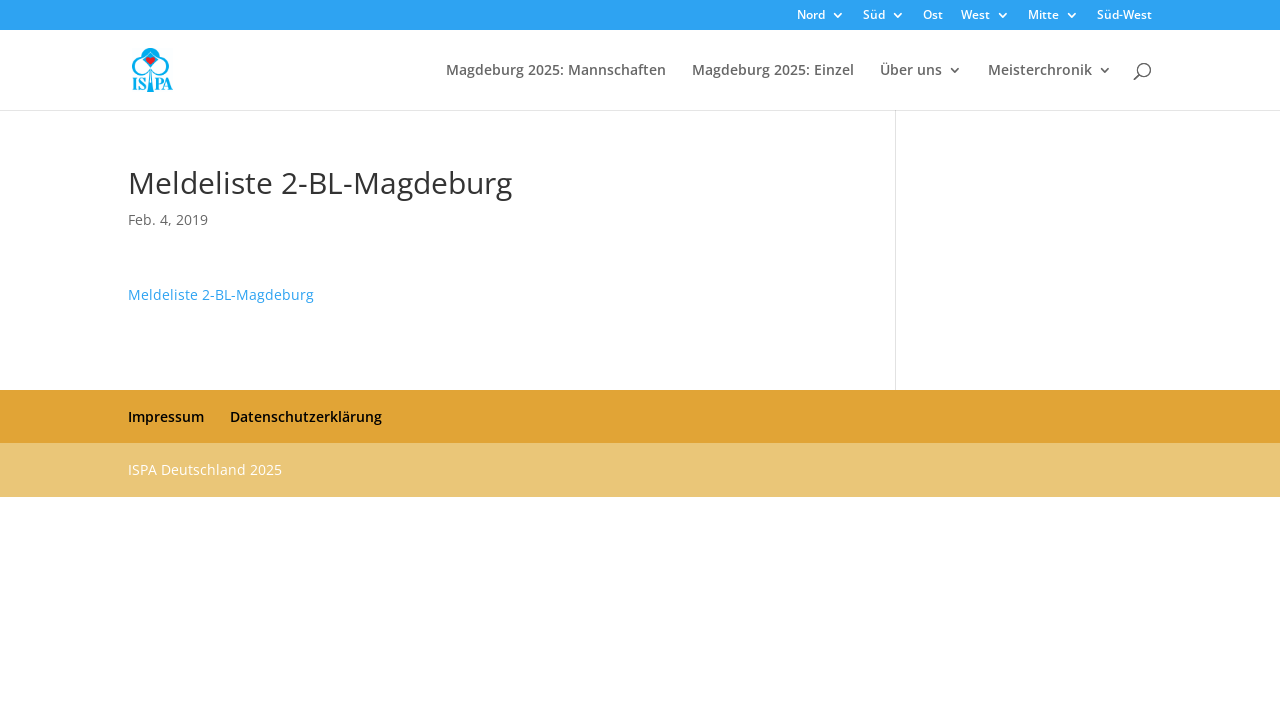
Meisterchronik (1040, 71)
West (975, 16)
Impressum (166, 416)
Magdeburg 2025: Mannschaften (556, 71)
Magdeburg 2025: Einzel (773, 71)
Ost (933, 16)
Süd (874, 16)
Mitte (1043, 16)
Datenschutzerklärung (306, 416)
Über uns (911, 71)
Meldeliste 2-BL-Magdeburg (221, 294)
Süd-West (1124, 16)
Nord (811, 16)
